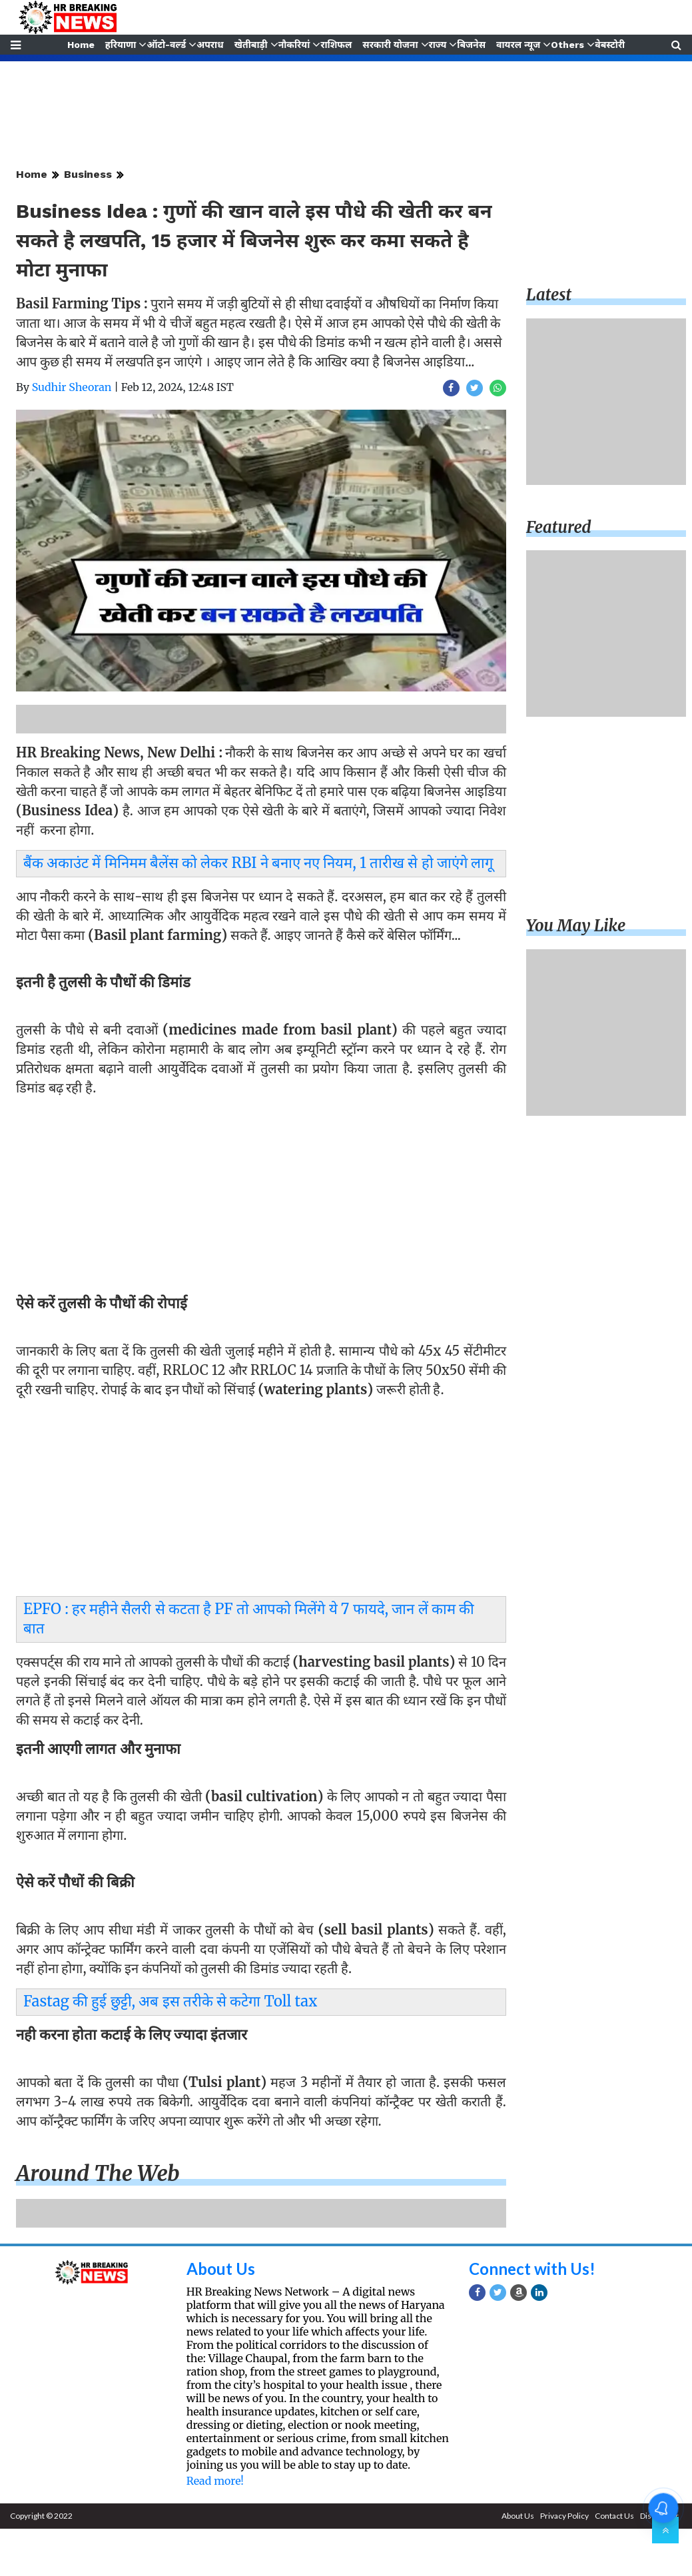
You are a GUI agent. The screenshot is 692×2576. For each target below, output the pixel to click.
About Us (220, 2268)
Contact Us (614, 2516)
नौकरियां (294, 44)
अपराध (209, 44)
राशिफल (336, 44)
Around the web (98, 2173)
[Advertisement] (257, 1199)
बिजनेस (472, 44)
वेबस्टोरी (611, 44)
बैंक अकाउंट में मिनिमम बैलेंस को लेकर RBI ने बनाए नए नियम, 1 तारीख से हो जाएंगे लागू (258, 862)
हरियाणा (119, 44)
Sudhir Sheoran (72, 387)
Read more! (215, 2480)
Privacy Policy (564, 2516)
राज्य (438, 44)
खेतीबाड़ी (250, 44)
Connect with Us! (532, 2268)
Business (88, 174)
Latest (548, 294)
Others (568, 44)
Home (79, 44)
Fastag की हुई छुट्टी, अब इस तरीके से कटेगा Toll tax (170, 2001)
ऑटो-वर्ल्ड (165, 44)
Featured (558, 527)
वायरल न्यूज (519, 44)
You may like (576, 925)
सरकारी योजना (390, 44)
